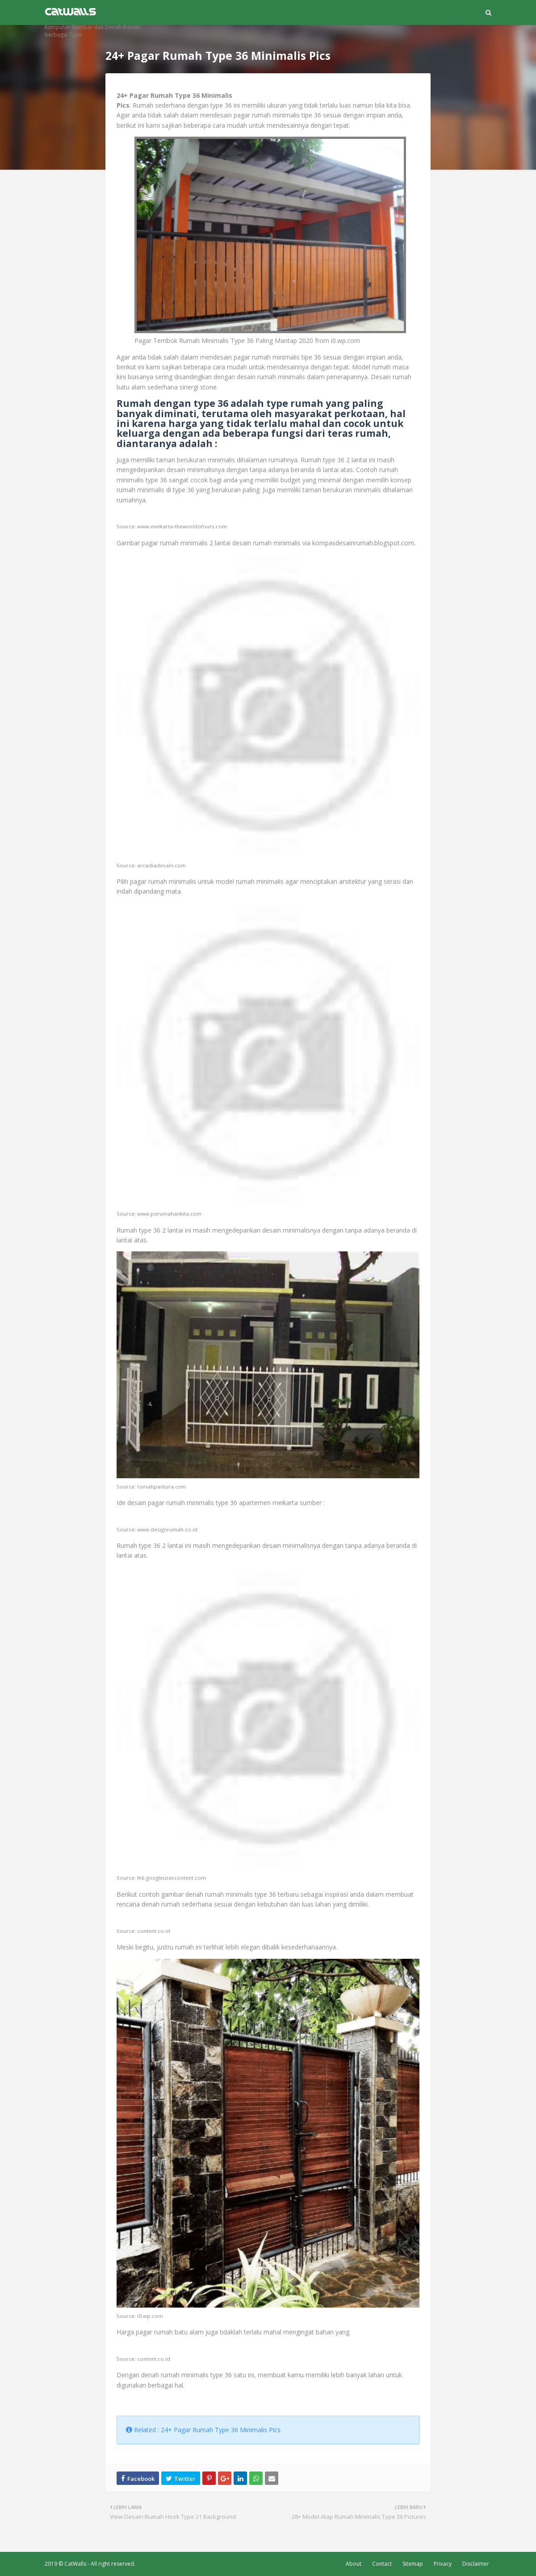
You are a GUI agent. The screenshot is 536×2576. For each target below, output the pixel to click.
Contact (382, 2564)
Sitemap (412, 2564)
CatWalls (75, 2564)
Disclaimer (475, 2564)
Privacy (443, 2564)
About (353, 2564)
